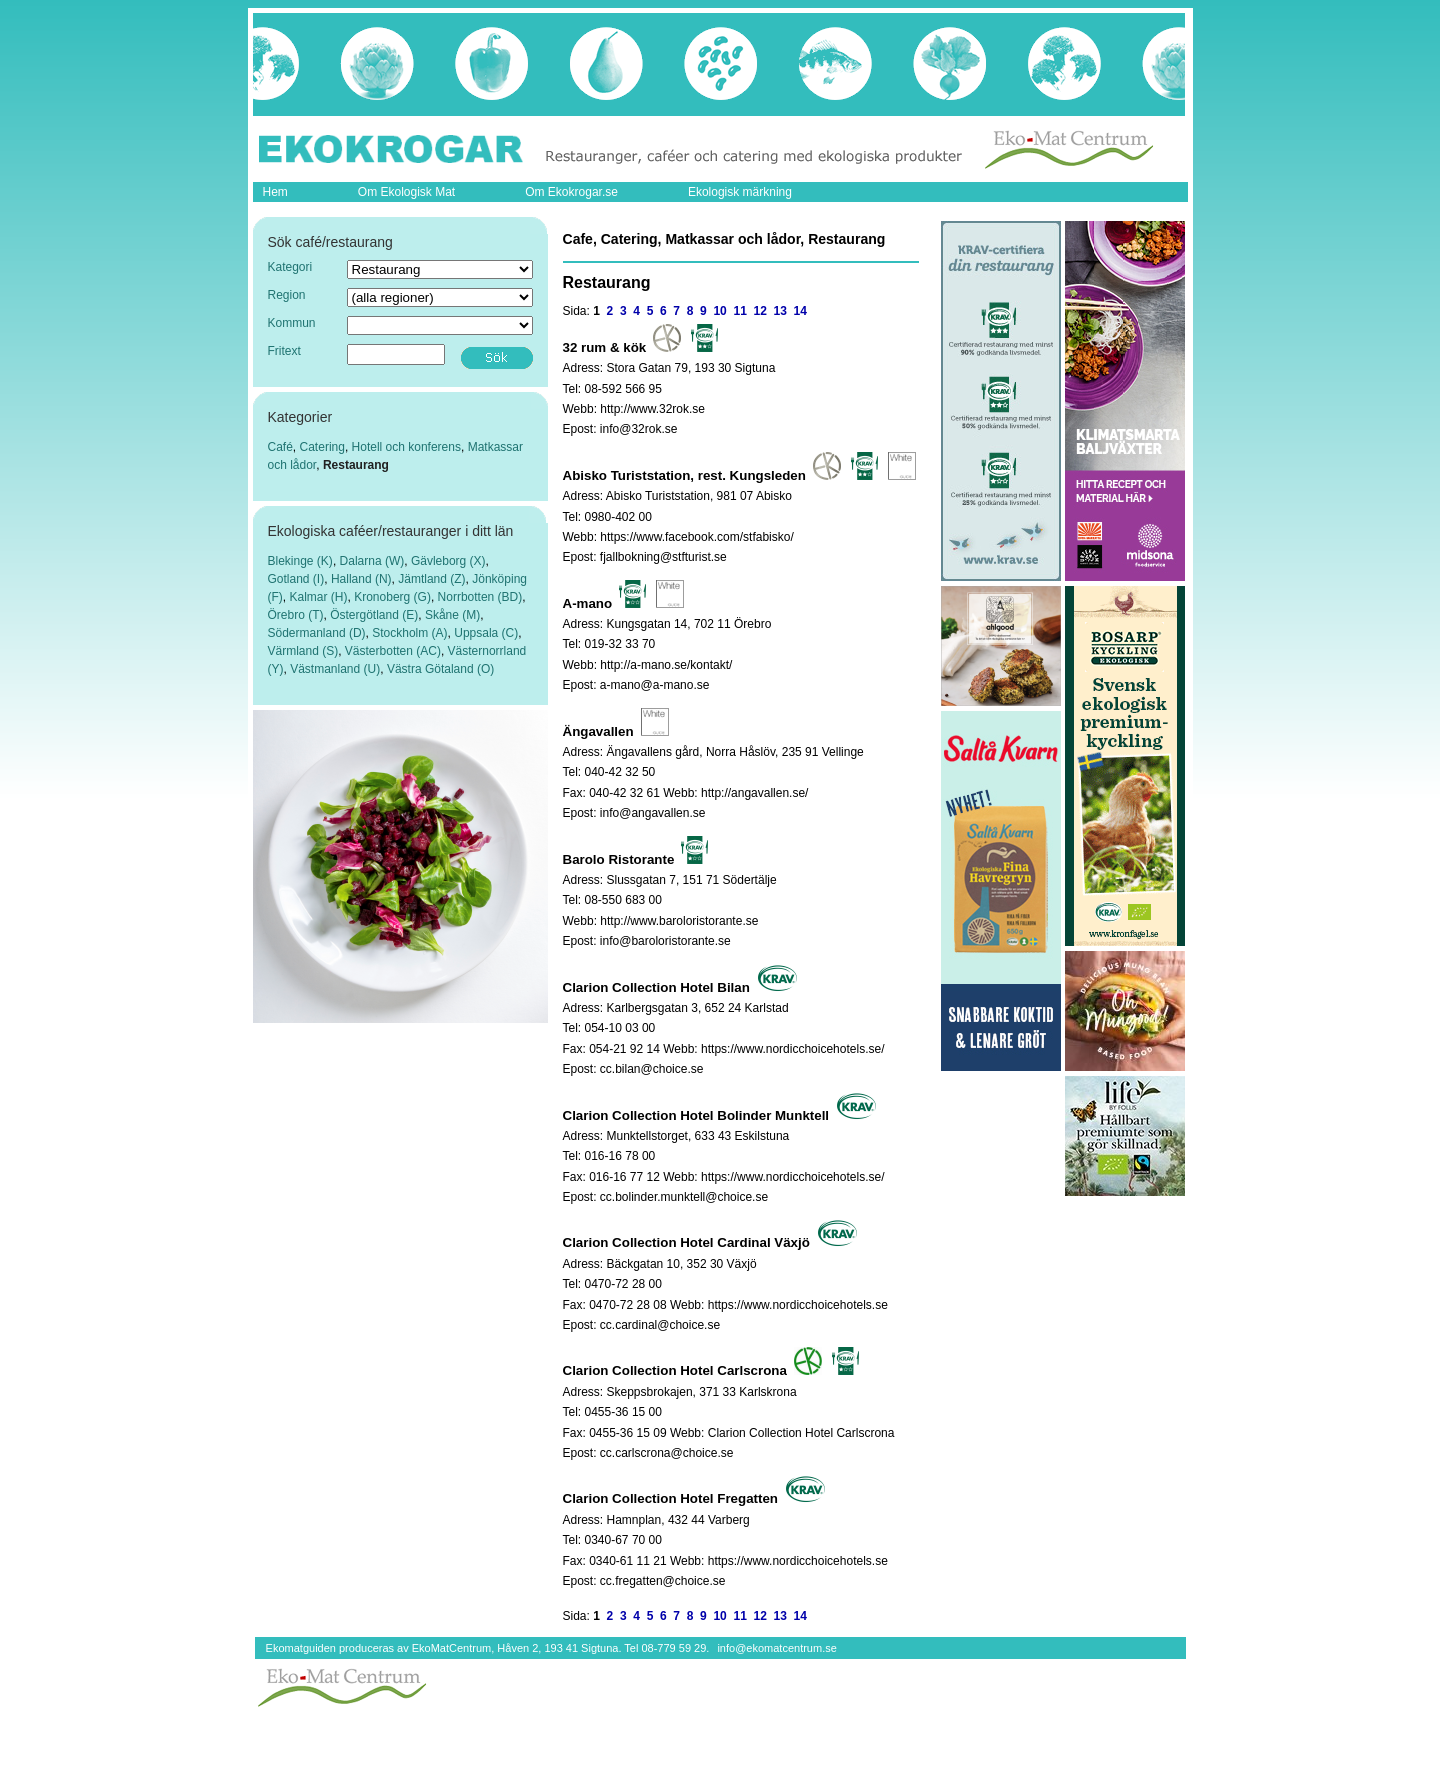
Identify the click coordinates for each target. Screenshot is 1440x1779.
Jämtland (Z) (431, 579)
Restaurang (356, 465)
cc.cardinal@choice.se (660, 1325)
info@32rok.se (639, 429)
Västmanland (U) (335, 669)
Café (280, 447)
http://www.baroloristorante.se (679, 921)
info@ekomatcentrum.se (776, 1648)
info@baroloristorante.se (665, 941)
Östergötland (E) (374, 615)
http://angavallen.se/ (754, 793)
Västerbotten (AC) (393, 651)
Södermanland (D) (317, 633)
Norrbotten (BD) (480, 597)
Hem (275, 192)
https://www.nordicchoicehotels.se (798, 1305)
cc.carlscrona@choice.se (667, 1453)
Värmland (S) (303, 651)
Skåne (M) (452, 615)
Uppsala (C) (486, 633)
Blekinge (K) (300, 561)
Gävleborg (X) (448, 561)
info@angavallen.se (653, 813)
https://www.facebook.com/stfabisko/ (696, 537)
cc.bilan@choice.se (652, 1069)
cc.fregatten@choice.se (663, 1581)
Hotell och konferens (406, 447)
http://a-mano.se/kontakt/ (666, 665)
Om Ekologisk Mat (406, 192)
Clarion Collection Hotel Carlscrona (801, 1433)
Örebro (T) (296, 615)
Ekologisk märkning (740, 192)
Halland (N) (361, 579)
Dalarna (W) (372, 561)
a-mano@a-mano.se (655, 685)
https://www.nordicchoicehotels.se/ (792, 1049)
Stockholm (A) (409, 633)
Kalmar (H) (319, 597)
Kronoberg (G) (392, 597)
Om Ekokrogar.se (571, 192)
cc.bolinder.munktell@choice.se (684, 1197)
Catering (322, 447)
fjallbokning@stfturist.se (663, 557)
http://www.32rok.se (652, 409)
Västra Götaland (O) (440, 669)
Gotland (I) (296, 579)
